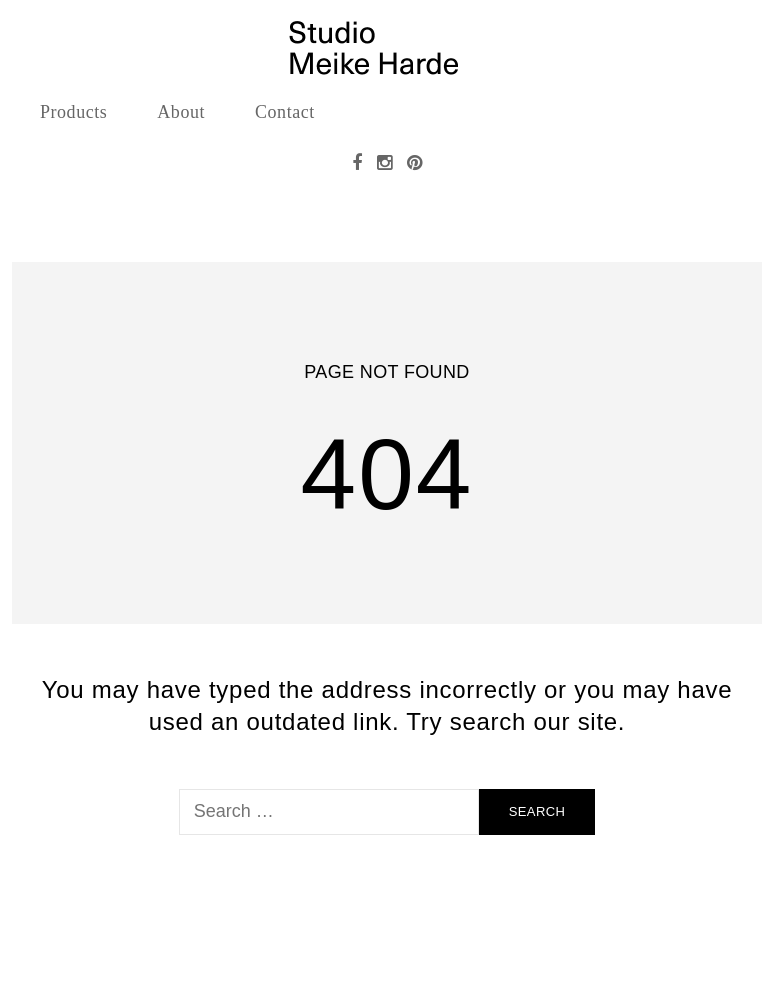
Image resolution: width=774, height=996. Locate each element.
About (181, 112)
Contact (285, 112)
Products (73, 112)
